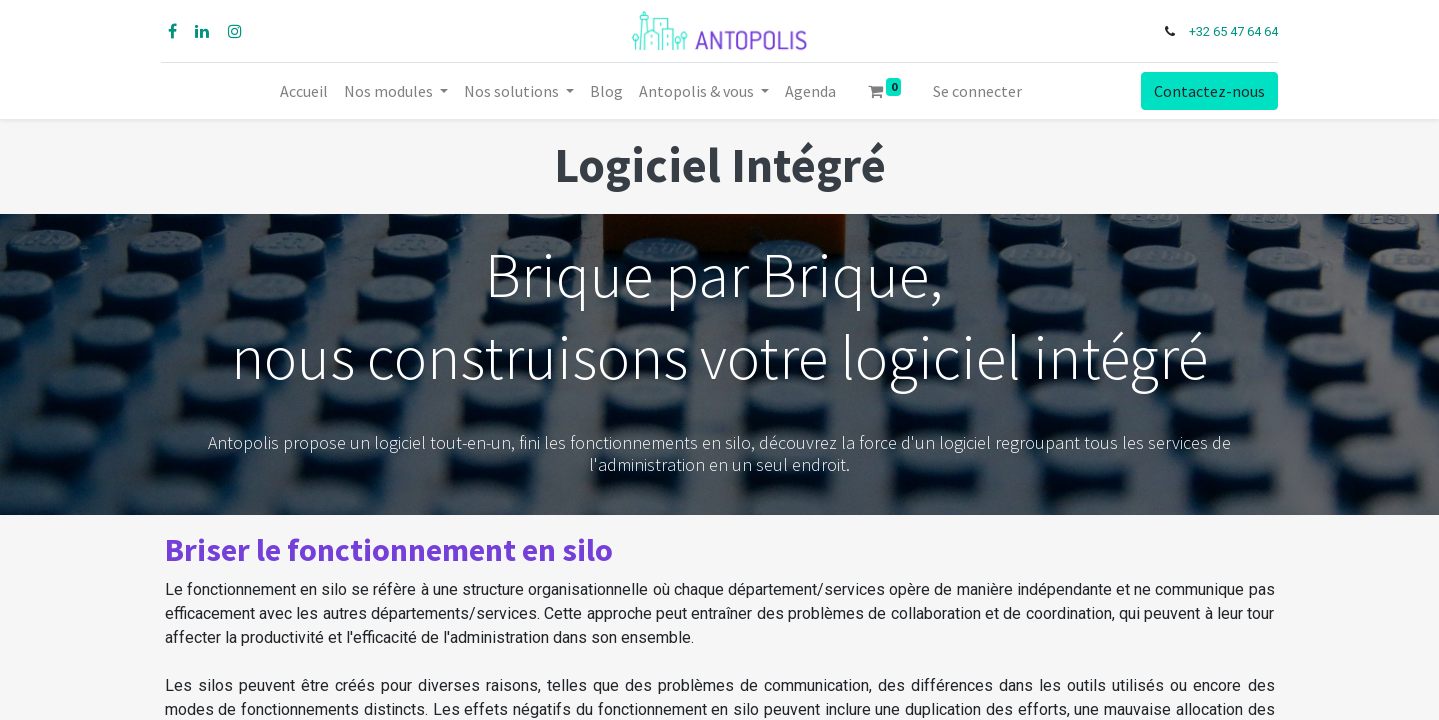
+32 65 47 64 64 (1229, 31)
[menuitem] (304, 91)
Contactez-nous (1205, 91)
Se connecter (977, 91)
